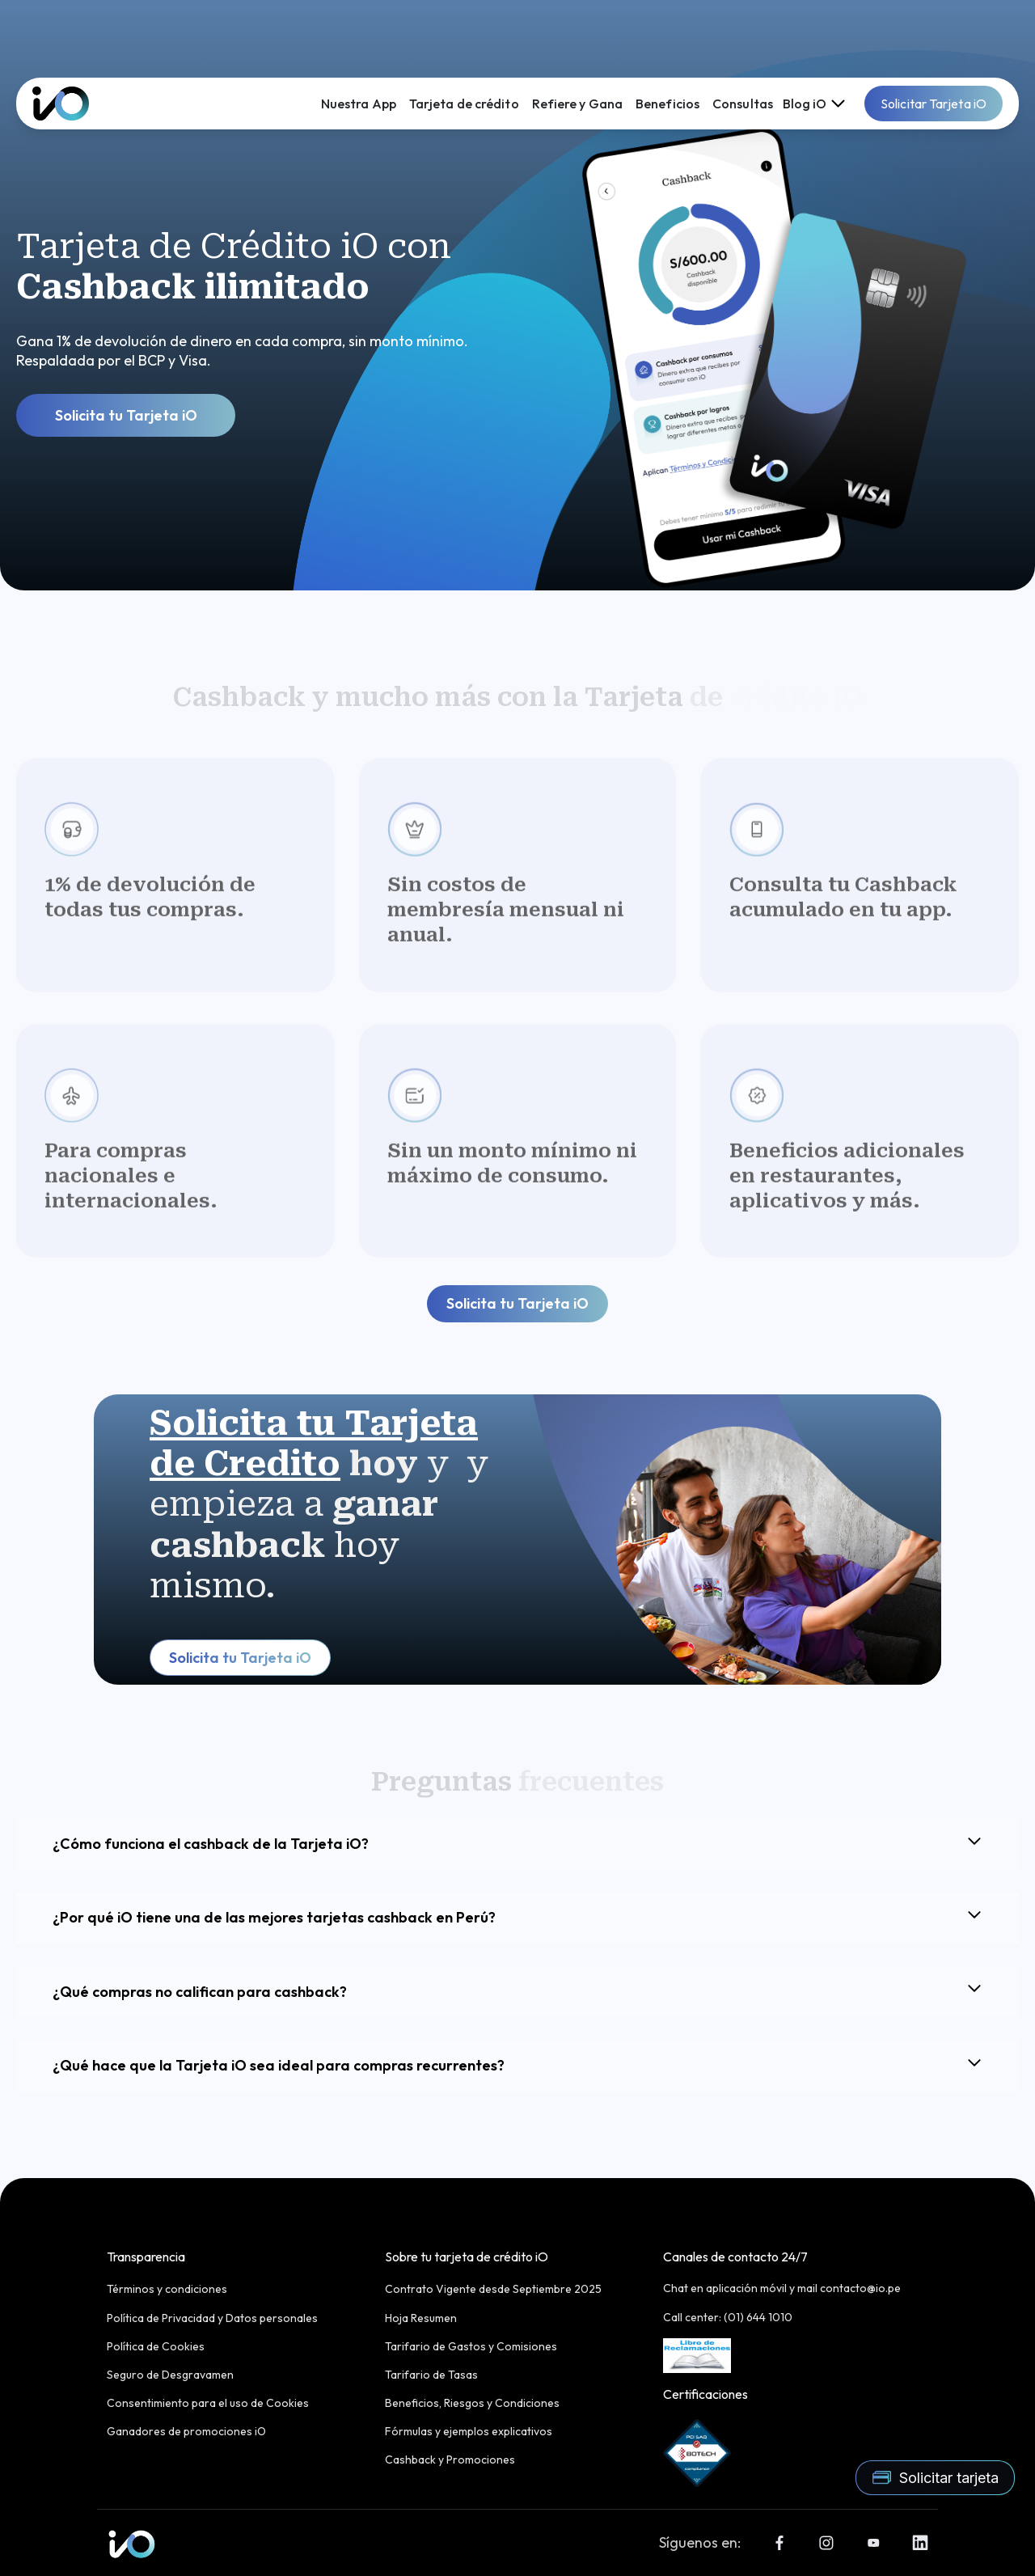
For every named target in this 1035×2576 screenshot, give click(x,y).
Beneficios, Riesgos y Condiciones (472, 2403)
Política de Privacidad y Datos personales (212, 2318)
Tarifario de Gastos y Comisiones (471, 2346)
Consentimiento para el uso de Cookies (208, 2403)
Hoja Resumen (421, 2318)
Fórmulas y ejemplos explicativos (468, 2431)
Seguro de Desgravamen (170, 2374)
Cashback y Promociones (450, 2459)
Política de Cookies (156, 2346)
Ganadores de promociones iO (186, 2431)
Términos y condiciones (167, 2289)
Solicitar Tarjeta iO (933, 103)
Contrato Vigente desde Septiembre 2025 (493, 2289)
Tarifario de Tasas (431, 2374)
